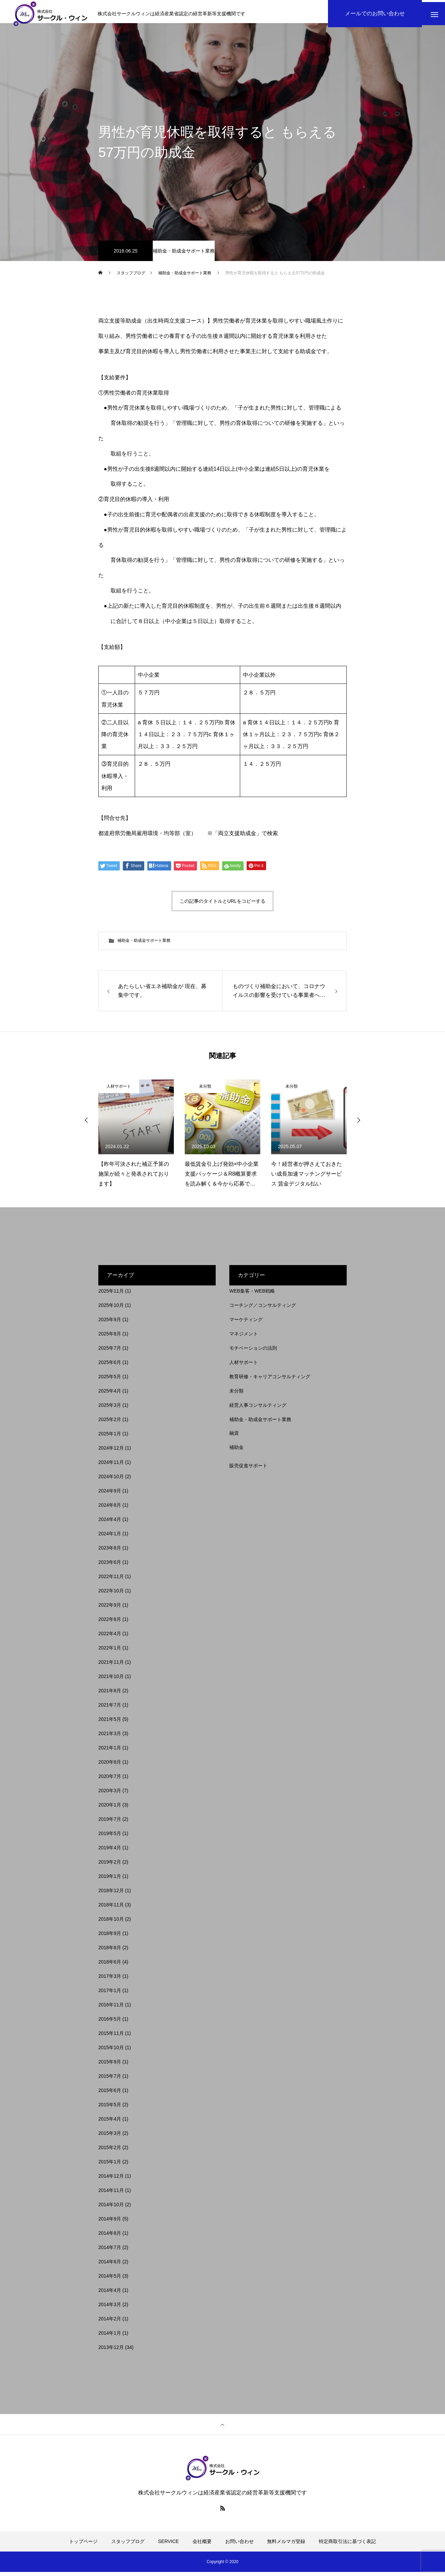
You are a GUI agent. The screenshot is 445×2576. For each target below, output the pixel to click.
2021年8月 (109, 1694)
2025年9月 (109, 1323)
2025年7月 (109, 1352)
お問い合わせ (239, 2545)
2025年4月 (109, 1395)
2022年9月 (109, 1609)
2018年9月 (109, 1937)
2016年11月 (111, 2008)
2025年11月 (111, 1295)
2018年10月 (111, 1923)
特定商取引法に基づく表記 (347, 2545)
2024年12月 (111, 1452)
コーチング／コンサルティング (262, 1309)
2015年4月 (109, 2123)
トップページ (83, 2545)
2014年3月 (109, 2308)
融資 (234, 1437)
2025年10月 (111, 1309)
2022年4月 (109, 1637)
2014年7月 (109, 2251)
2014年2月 (109, 2323)
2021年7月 (109, 1709)
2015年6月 (109, 2094)
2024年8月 (109, 1509)
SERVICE (168, 2545)
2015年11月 (111, 2037)
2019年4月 (109, 1851)
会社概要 (202, 2545)
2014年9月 (109, 2223)
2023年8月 (109, 1552)
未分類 (205, 1090)
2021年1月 (109, 1751)
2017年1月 (109, 1994)
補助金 (236, 1451)
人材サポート (118, 1090)
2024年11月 (111, 1466)
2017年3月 (109, 1980)
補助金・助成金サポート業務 (184, 255)
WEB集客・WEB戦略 (252, 1295)
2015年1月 (109, 2165)
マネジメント (243, 1338)
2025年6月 (109, 1366)
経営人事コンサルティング (257, 1409)
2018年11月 (111, 1909)
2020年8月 (109, 1766)
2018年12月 (111, 1894)
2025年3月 (109, 1409)
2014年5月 (109, 2280)
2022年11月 (111, 1580)
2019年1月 (109, 1880)
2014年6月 (109, 2265)
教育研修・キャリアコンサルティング (269, 1380)
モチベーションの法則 (253, 1352)
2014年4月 (109, 2294)
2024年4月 (109, 1523)
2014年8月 (109, 2237)
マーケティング (246, 1323)
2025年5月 (109, 1380)
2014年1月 (109, 2337)
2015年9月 (109, 2066)
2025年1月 (109, 1437)
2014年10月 (111, 2208)
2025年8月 (109, 1338)
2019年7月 (109, 1823)
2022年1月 (109, 1652)
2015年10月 (111, 2051)
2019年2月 (109, 1866)
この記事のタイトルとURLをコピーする (222, 905)
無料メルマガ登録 (286, 2545)
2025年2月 (109, 1423)
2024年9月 (109, 1495)
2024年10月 (111, 1480)
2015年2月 (109, 2151)
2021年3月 (109, 1737)
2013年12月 (111, 2351)
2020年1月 (109, 1809)
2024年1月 (109, 1537)
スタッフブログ (128, 2545)
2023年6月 (109, 1566)
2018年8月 (109, 1951)
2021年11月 (111, 1666)
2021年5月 (109, 1723)
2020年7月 (109, 1780)
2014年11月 (111, 2194)
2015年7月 (109, 2080)
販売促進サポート (248, 1469)
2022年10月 (111, 1594)
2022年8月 (109, 1623)
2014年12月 (111, 2180)
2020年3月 (109, 1794)
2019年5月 (109, 1837)
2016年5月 (109, 2023)
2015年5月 (109, 2108)
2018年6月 (109, 1966)
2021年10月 (111, 1680)
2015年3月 (109, 2137)
